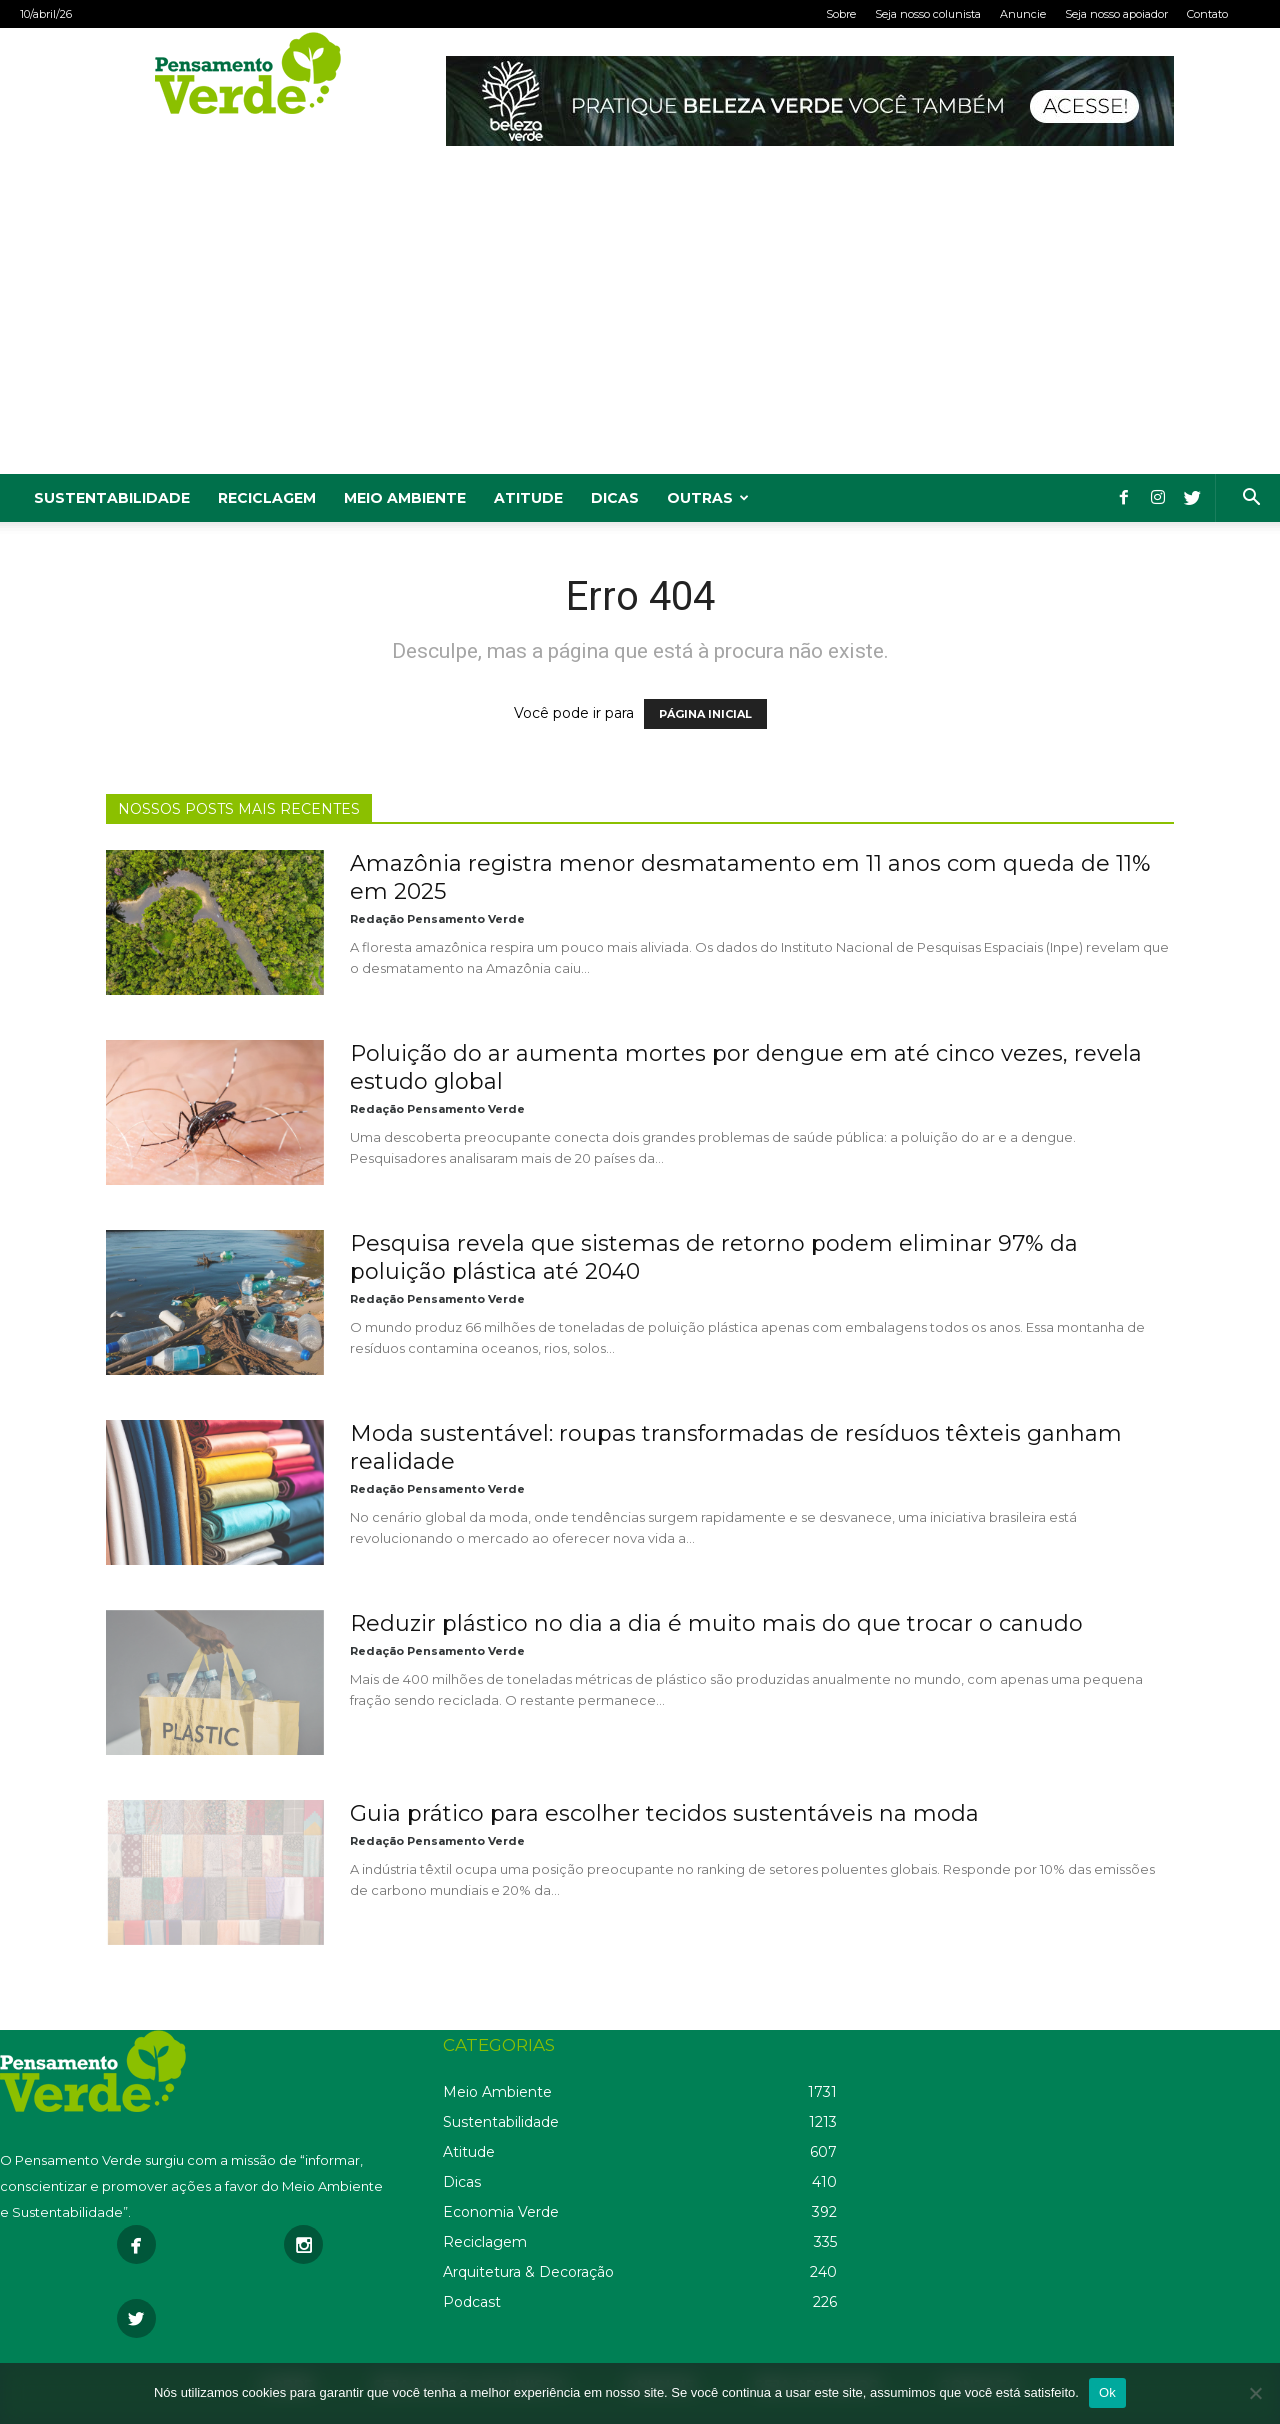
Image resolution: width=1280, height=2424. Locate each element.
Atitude (528, 498)
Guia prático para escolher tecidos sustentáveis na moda (664, 1813)
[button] (1251, 499)
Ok (1107, 2392)
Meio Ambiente (405, 498)
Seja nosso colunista (928, 14)
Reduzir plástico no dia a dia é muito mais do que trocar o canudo (716, 1623)
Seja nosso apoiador (1116, 14)
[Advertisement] (640, 324)
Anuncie (1023, 14)
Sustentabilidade (112, 498)
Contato (1207, 14)
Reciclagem (267, 498)
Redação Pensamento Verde (437, 919)
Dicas (615, 498)
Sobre (841, 14)
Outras (708, 498)
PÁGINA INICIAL (705, 714)
